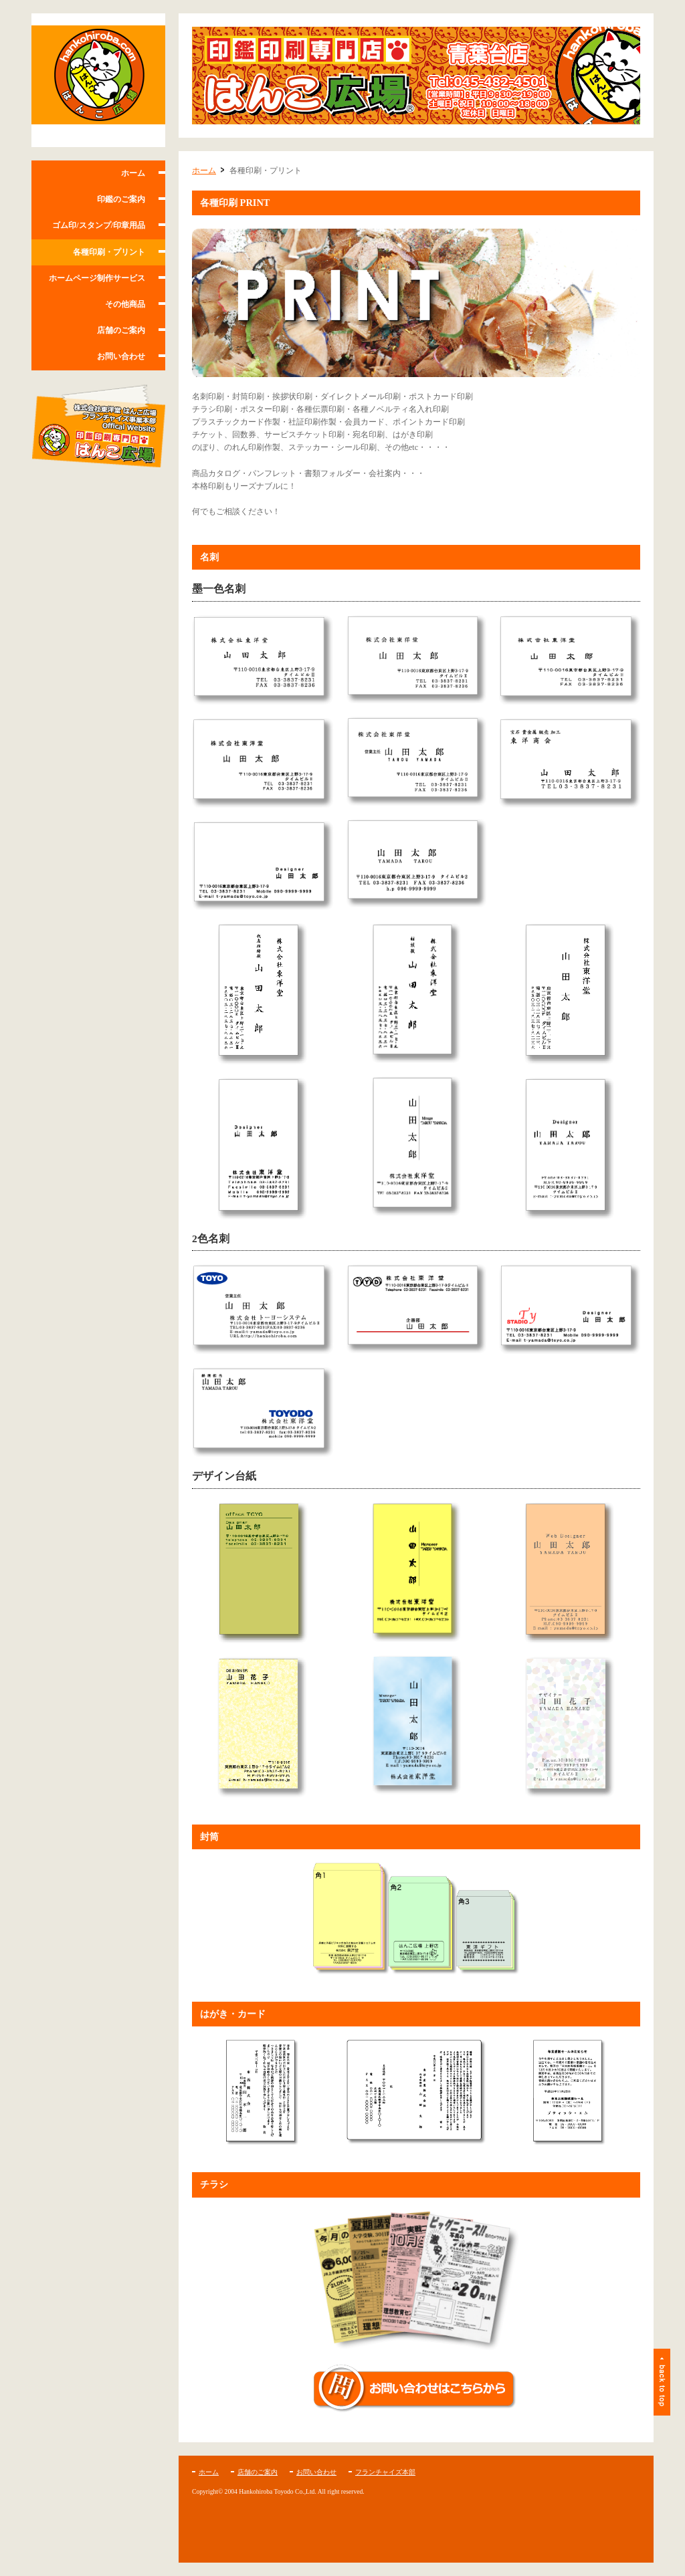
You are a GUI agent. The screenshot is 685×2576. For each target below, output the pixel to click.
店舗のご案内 (121, 330)
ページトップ (662, 2382)
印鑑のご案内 (121, 199)
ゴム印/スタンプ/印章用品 (98, 225)
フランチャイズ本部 (385, 2472)
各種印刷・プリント (109, 252)
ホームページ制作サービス (97, 278)
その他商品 (125, 304)
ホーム (133, 173)
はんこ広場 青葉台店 (98, 80)
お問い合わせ (121, 356)
